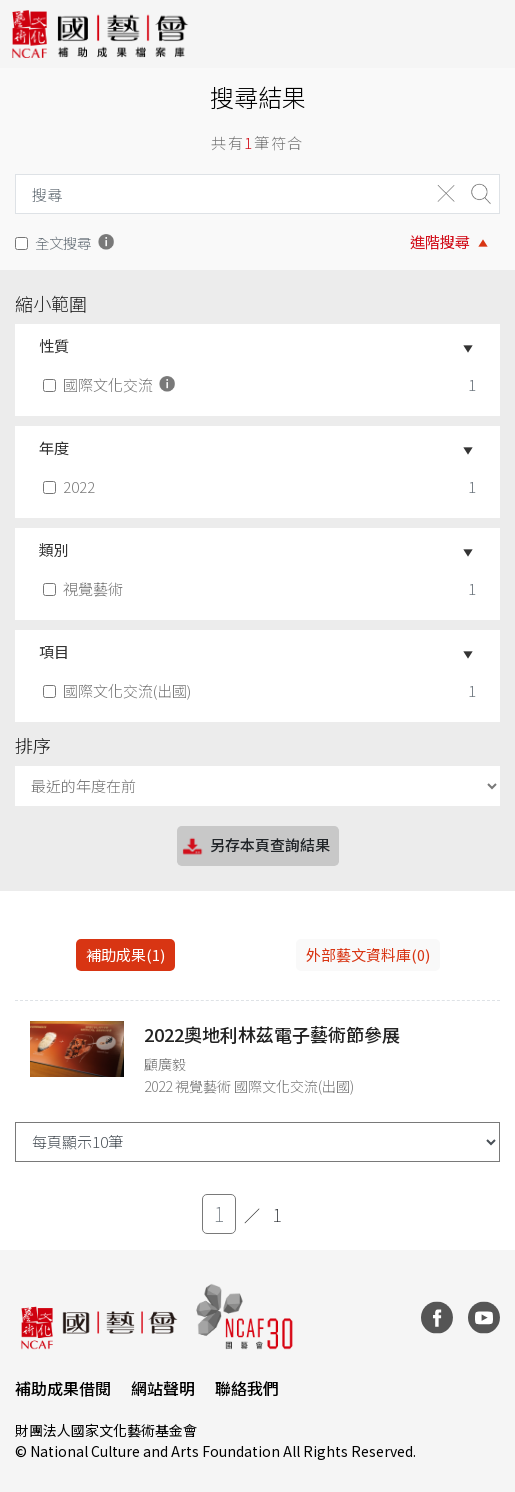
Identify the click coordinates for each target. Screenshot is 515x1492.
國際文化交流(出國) (119, 690)
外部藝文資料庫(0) (368, 954)
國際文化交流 (111, 384)
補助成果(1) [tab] (125, 954)
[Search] (217, 194)
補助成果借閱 (63, 1388)
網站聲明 (163, 1388)
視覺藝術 (85, 588)
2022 (71, 486)
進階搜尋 (440, 241)
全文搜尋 (63, 242)
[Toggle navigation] (485, 34)
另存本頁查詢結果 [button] (255, 846)
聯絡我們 (247, 1388)
